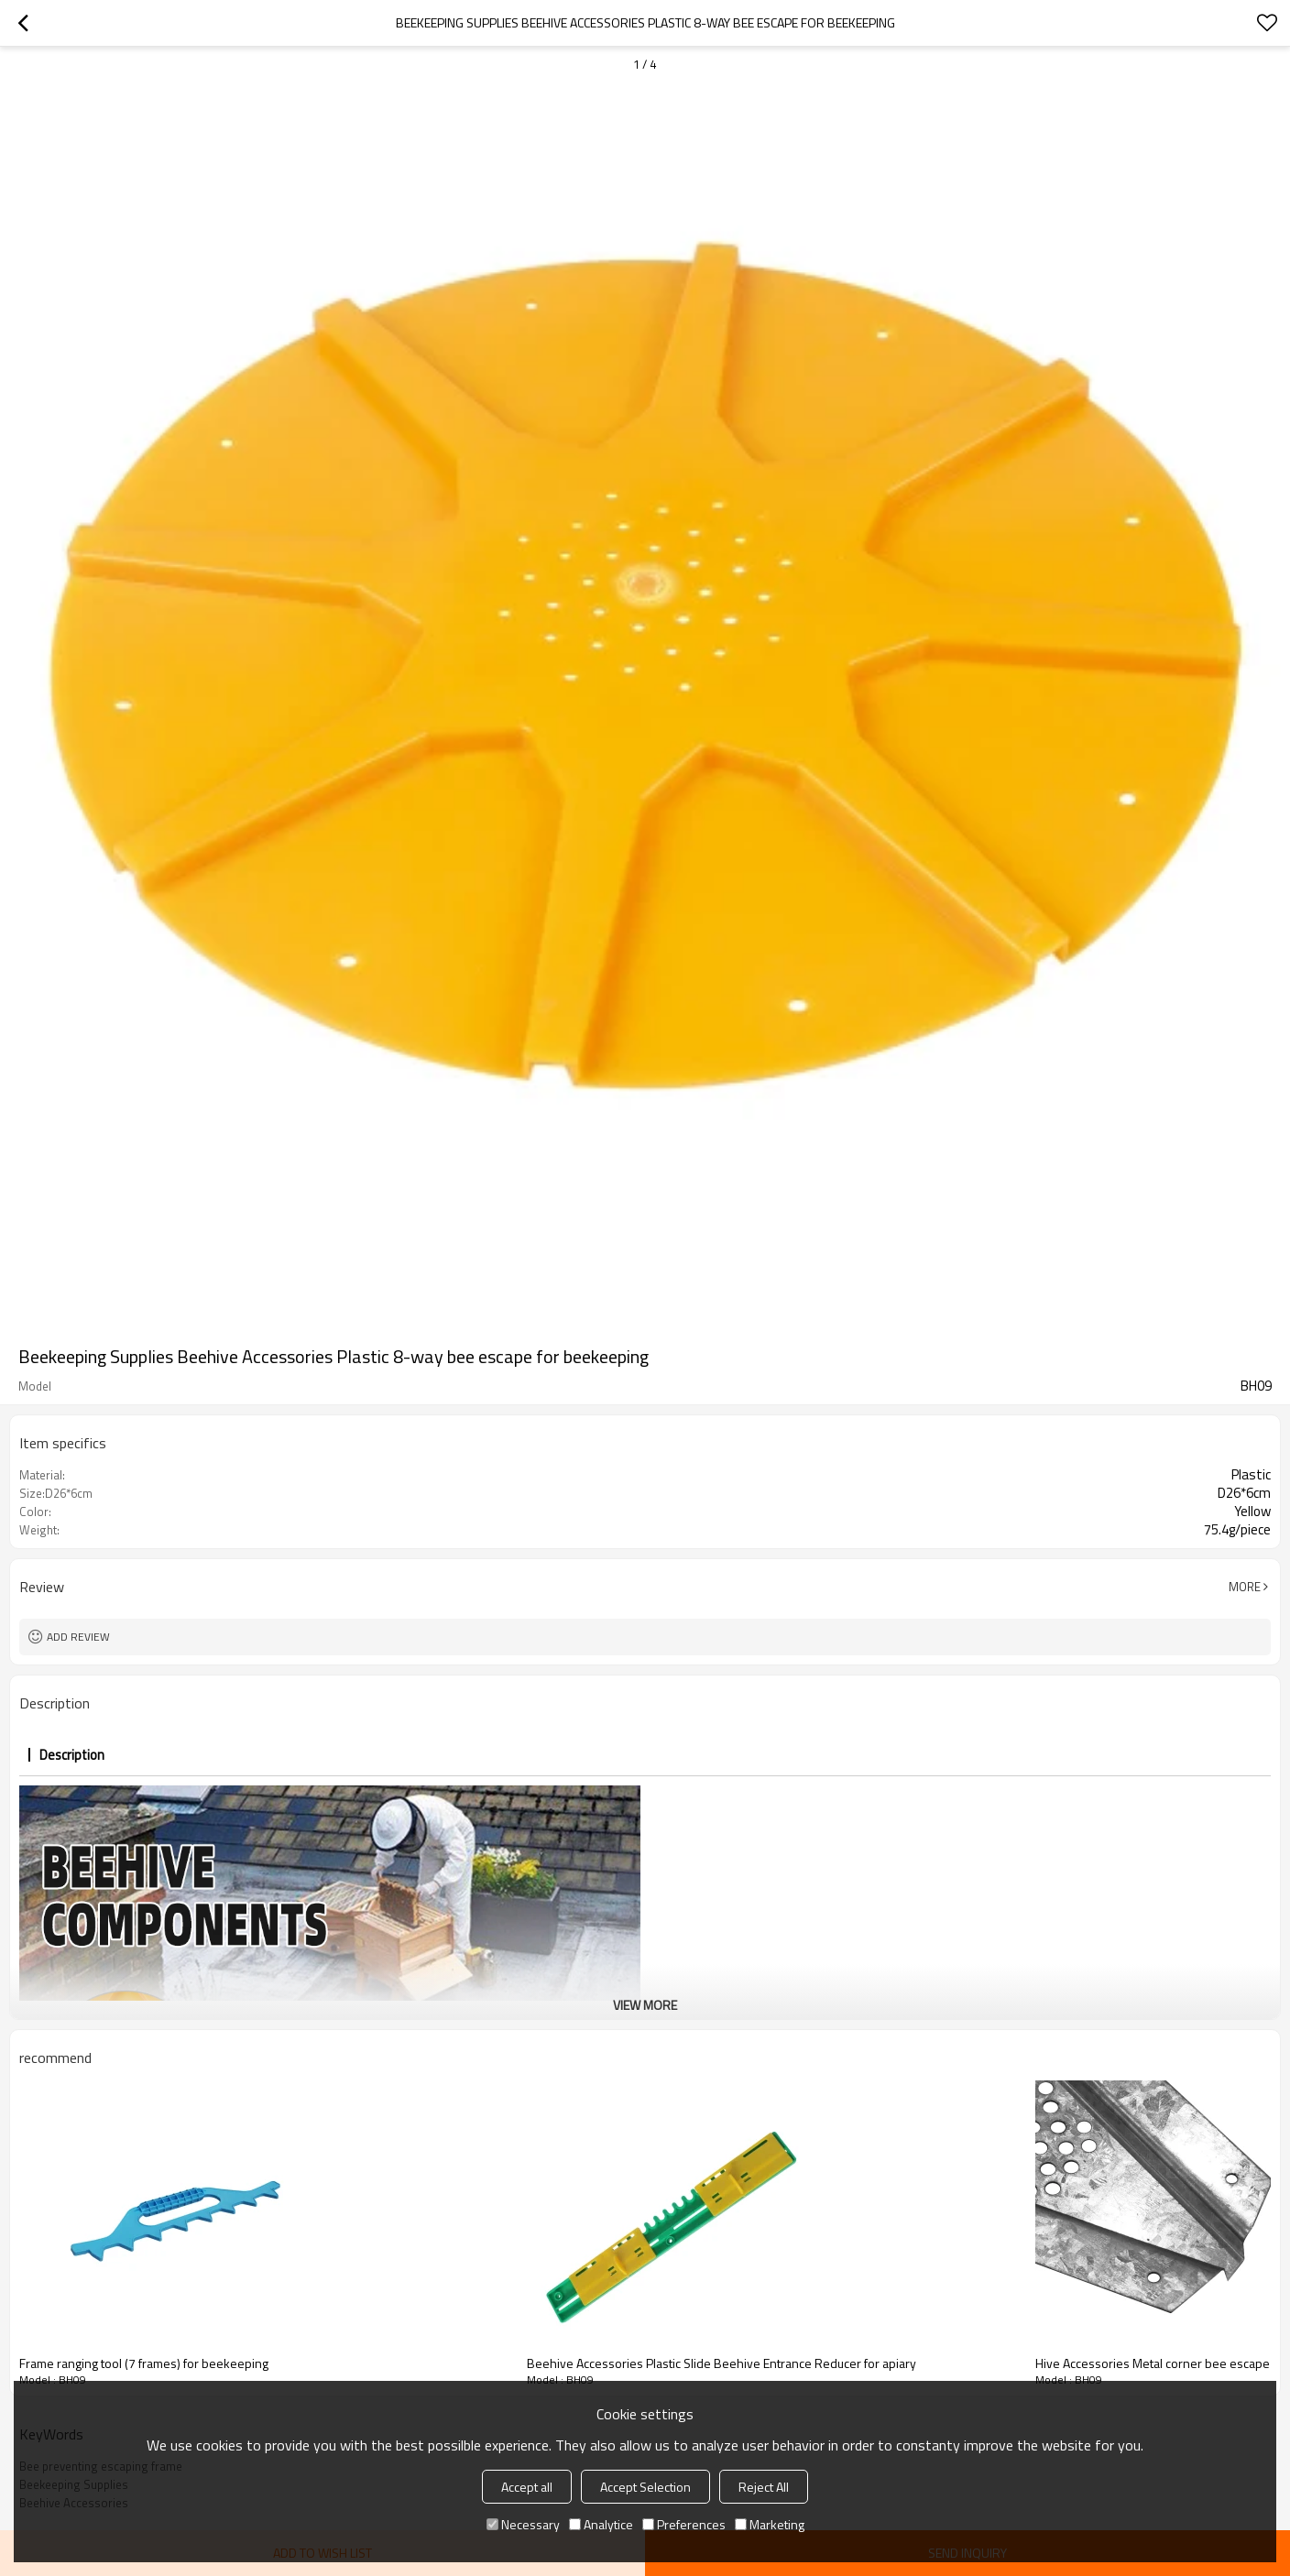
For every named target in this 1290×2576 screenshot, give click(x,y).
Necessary (523, 2524)
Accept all (526, 2486)
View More (645, 2004)
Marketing (769, 2524)
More (1245, 1586)
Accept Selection (645, 2486)
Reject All (763, 2486)
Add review (78, 1636)
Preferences (684, 2524)
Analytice (601, 2524)
